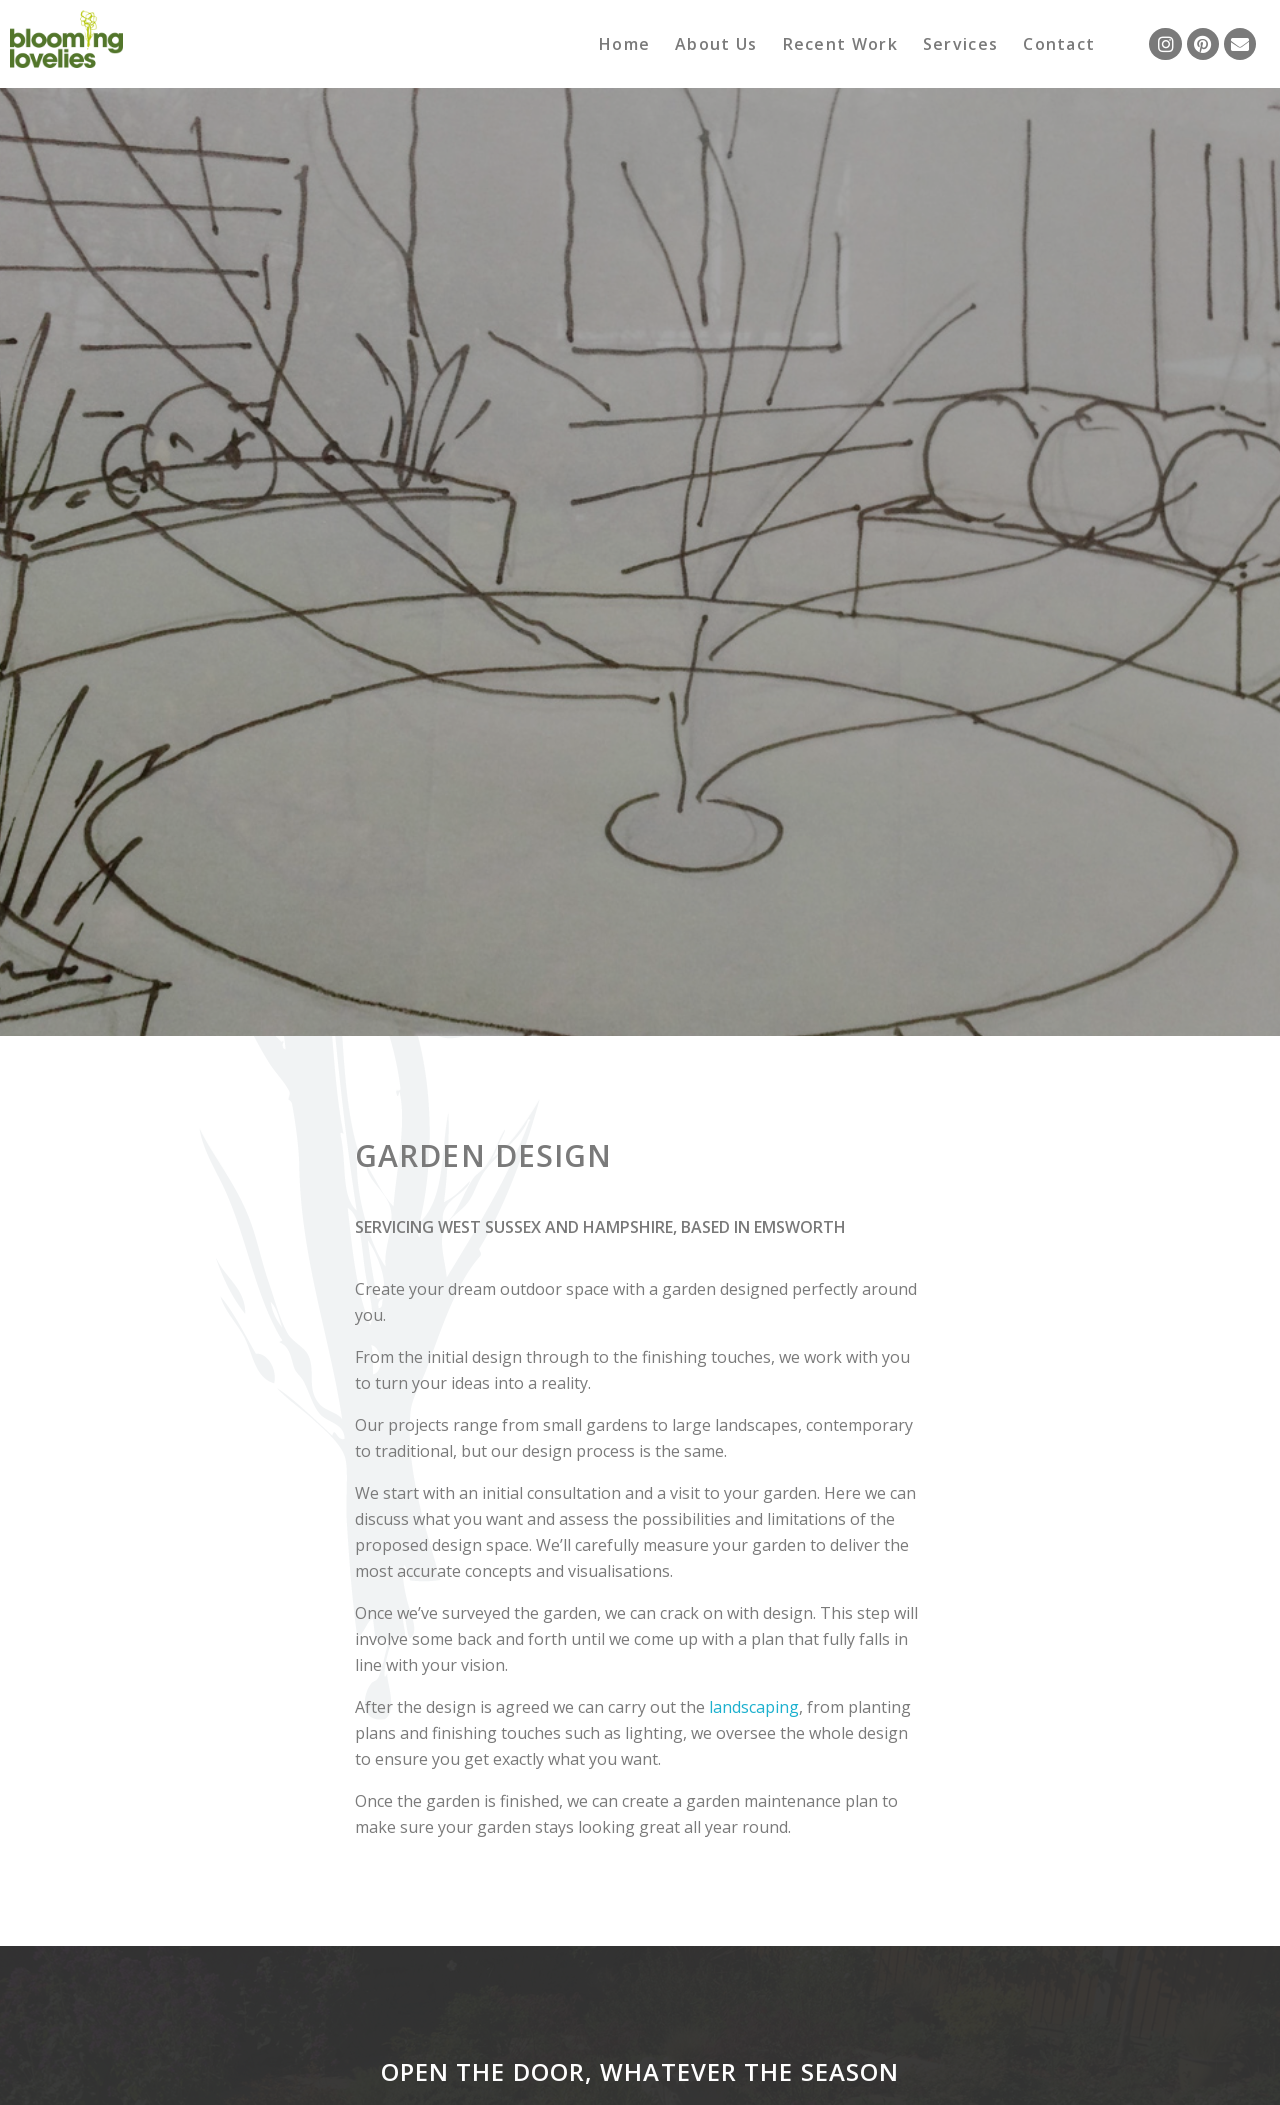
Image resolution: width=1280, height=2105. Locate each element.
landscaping (754, 1707)
